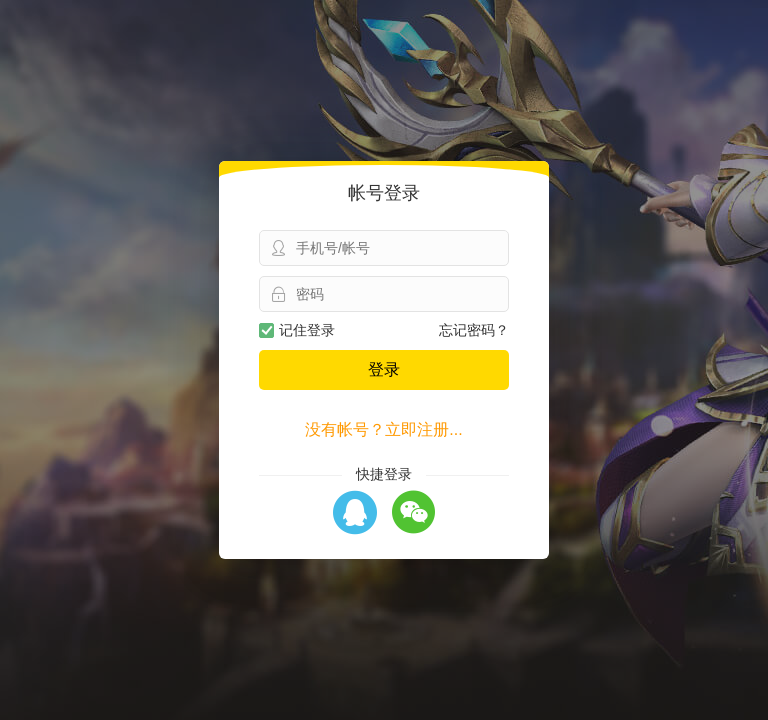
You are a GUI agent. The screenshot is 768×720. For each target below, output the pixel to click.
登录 (384, 369)
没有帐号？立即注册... (383, 429)
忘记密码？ (474, 330)
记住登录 (297, 330)
